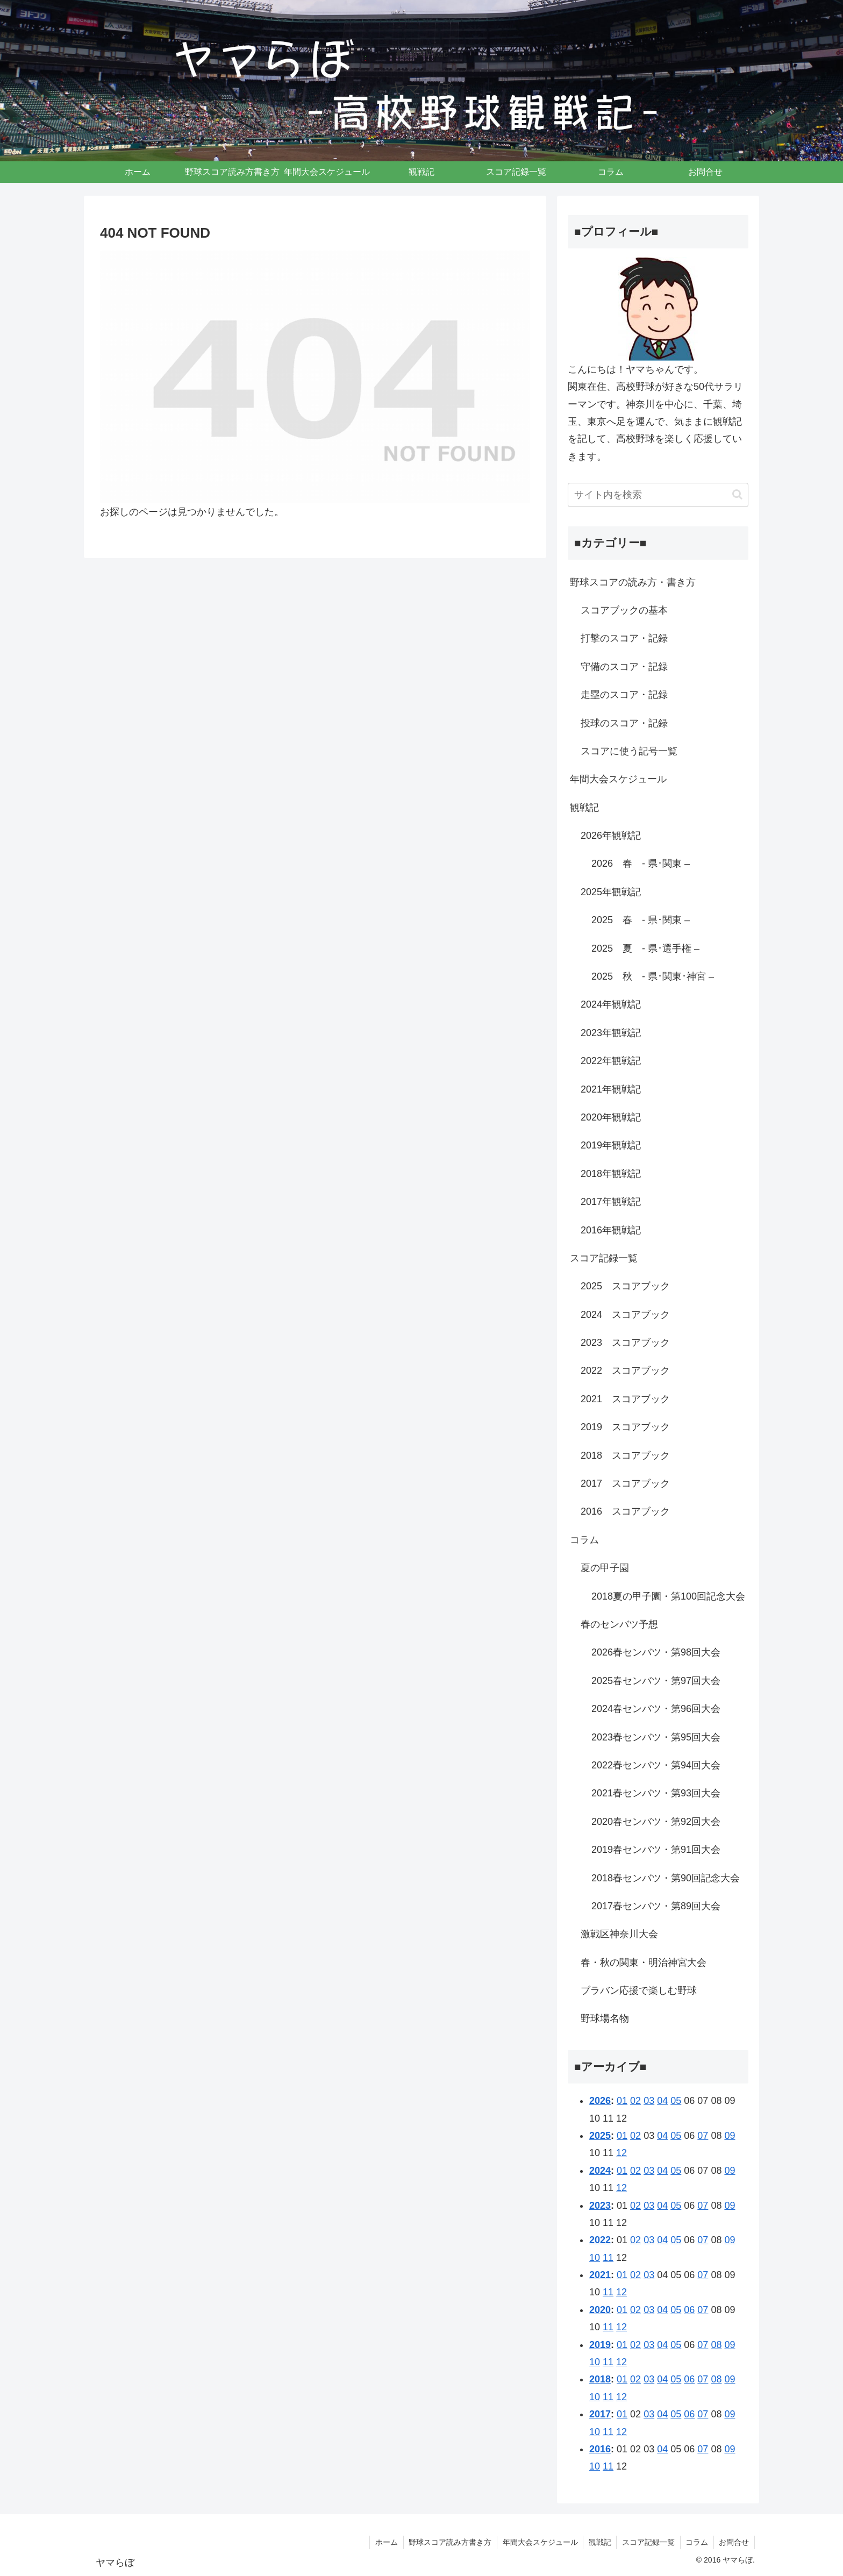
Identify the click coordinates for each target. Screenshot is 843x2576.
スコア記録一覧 (647, 2542)
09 (729, 2135)
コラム (696, 2542)
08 (716, 2344)
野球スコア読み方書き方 (447, 2542)
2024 (600, 2170)
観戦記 (598, 2542)
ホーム (384, 2542)
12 (621, 2152)
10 (594, 2257)
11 (608, 2257)
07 (702, 2135)
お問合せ (734, 2542)
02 (635, 2100)
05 (675, 2100)
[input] (658, 495)
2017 (600, 2414)
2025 (600, 2135)
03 (649, 2100)
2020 (600, 2309)
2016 (600, 2449)
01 (622, 2100)
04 (662, 2100)
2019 (600, 2344)
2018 (600, 2379)
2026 (600, 2100)
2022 (600, 2240)
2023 (600, 2205)
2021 (600, 2275)
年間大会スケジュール (538, 2542)
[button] (737, 494)
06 (689, 2309)
